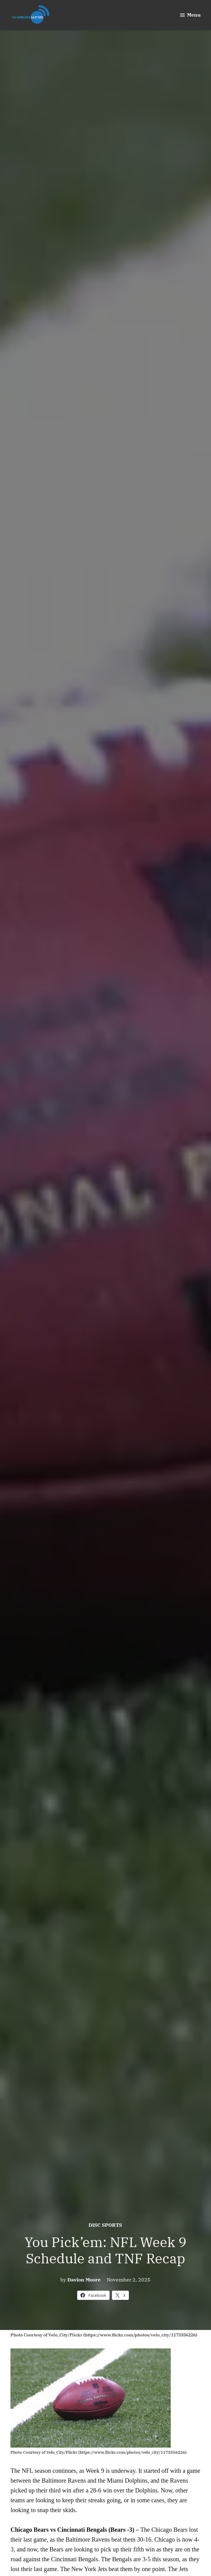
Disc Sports (105, 2225)
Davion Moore (84, 2280)
